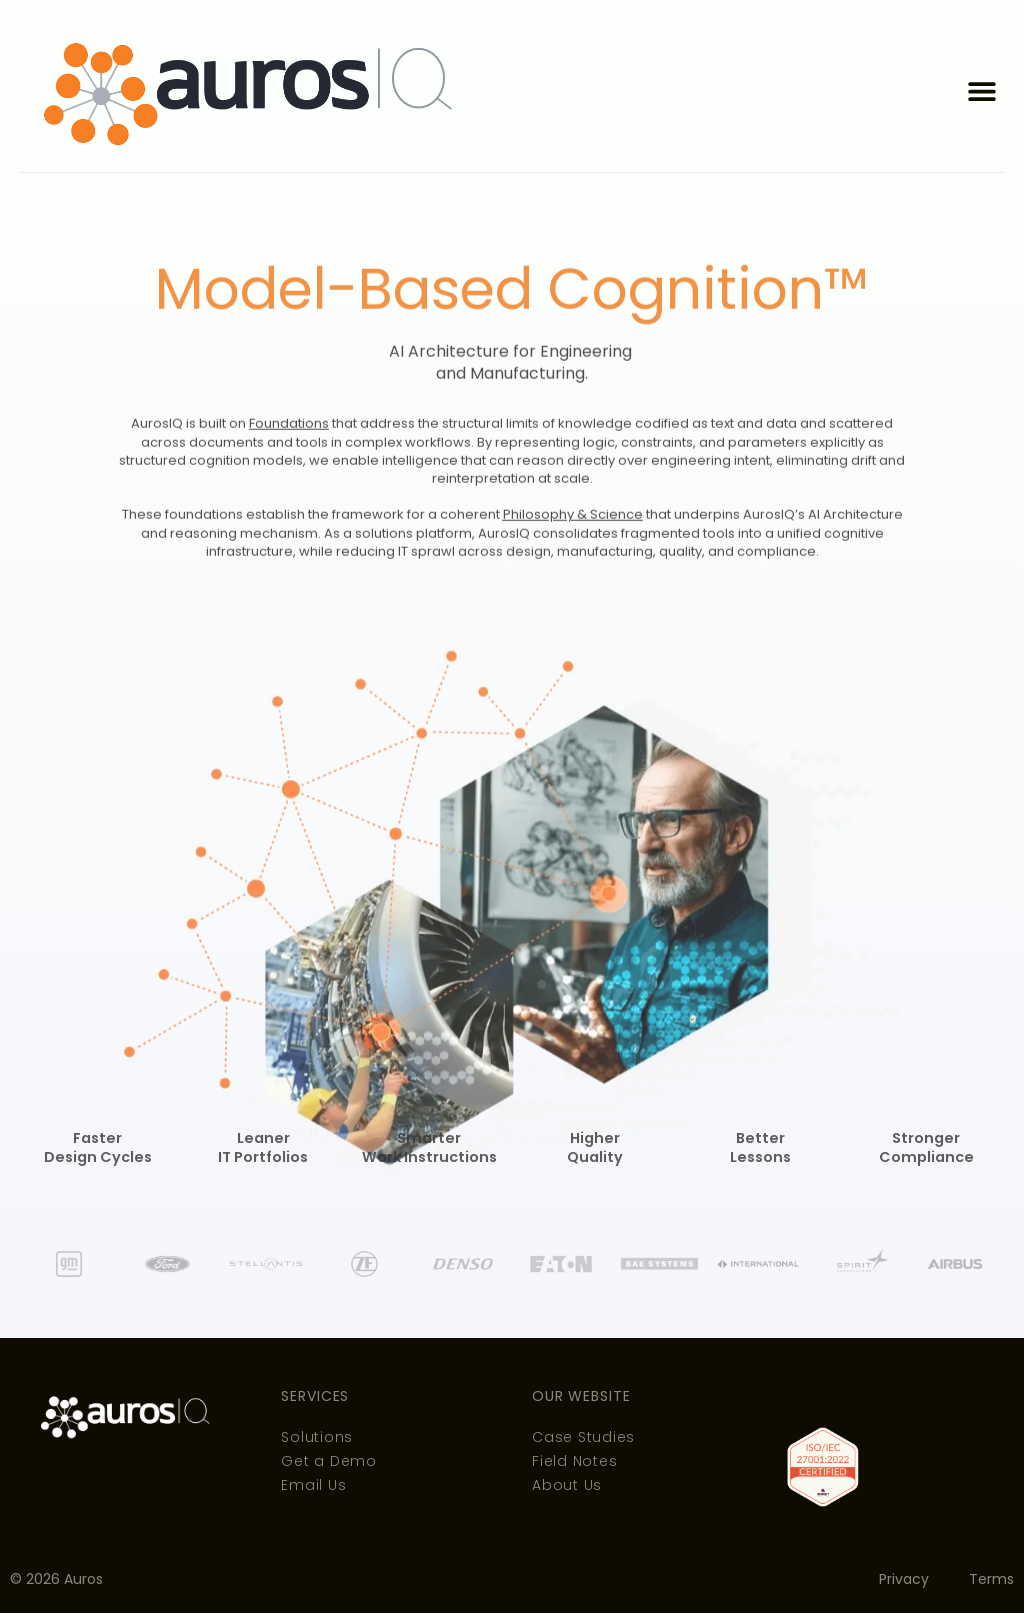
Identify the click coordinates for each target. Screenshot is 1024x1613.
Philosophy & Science (573, 574)
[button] (981, 91)
